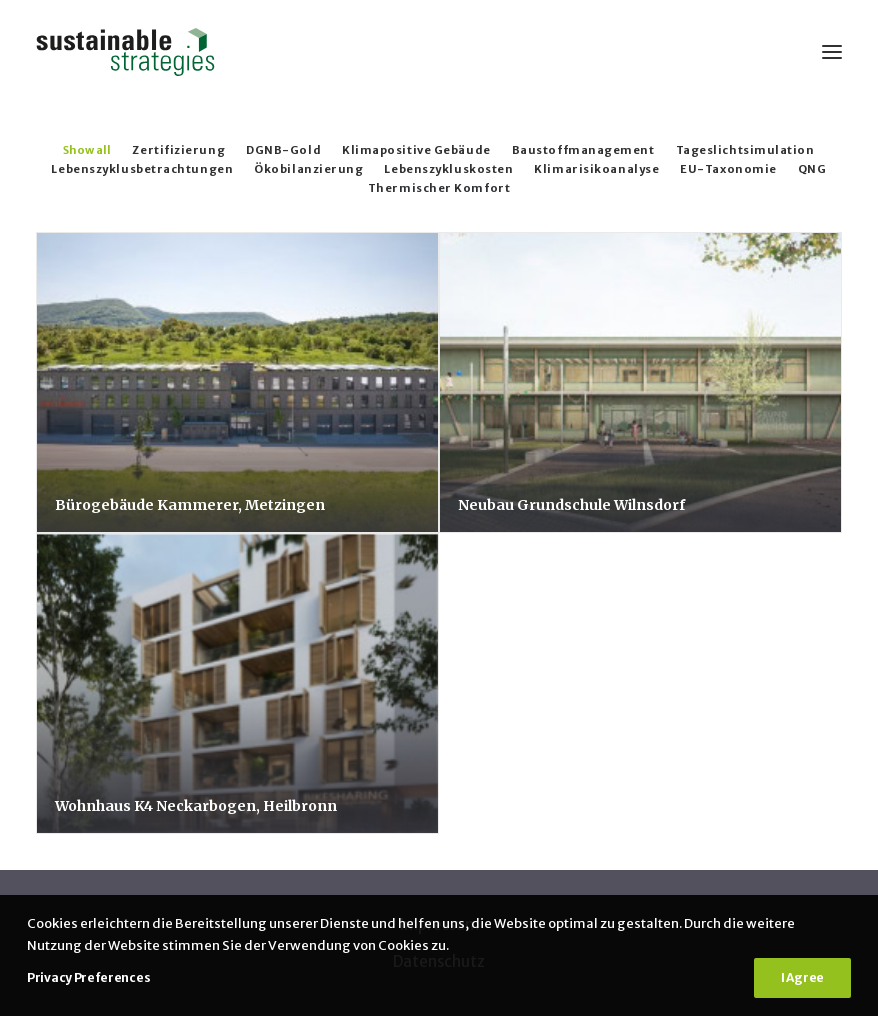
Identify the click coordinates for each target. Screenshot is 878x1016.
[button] (832, 52)
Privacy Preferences (88, 977)
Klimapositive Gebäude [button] (416, 150)
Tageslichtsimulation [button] (745, 150)
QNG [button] (812, 169)
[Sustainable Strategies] (125, 52)
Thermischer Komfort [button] (439, 188)
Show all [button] (87, 150)
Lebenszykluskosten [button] (448, 169)
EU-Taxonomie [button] (728, 169)
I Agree (802, 977)
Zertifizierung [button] (178, 150)
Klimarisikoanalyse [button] (596, 169)
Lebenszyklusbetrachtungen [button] (142, 169)
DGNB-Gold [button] (283, 150)
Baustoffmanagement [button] (583, 150)
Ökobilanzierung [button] (308, 169)
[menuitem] (87, 148)
